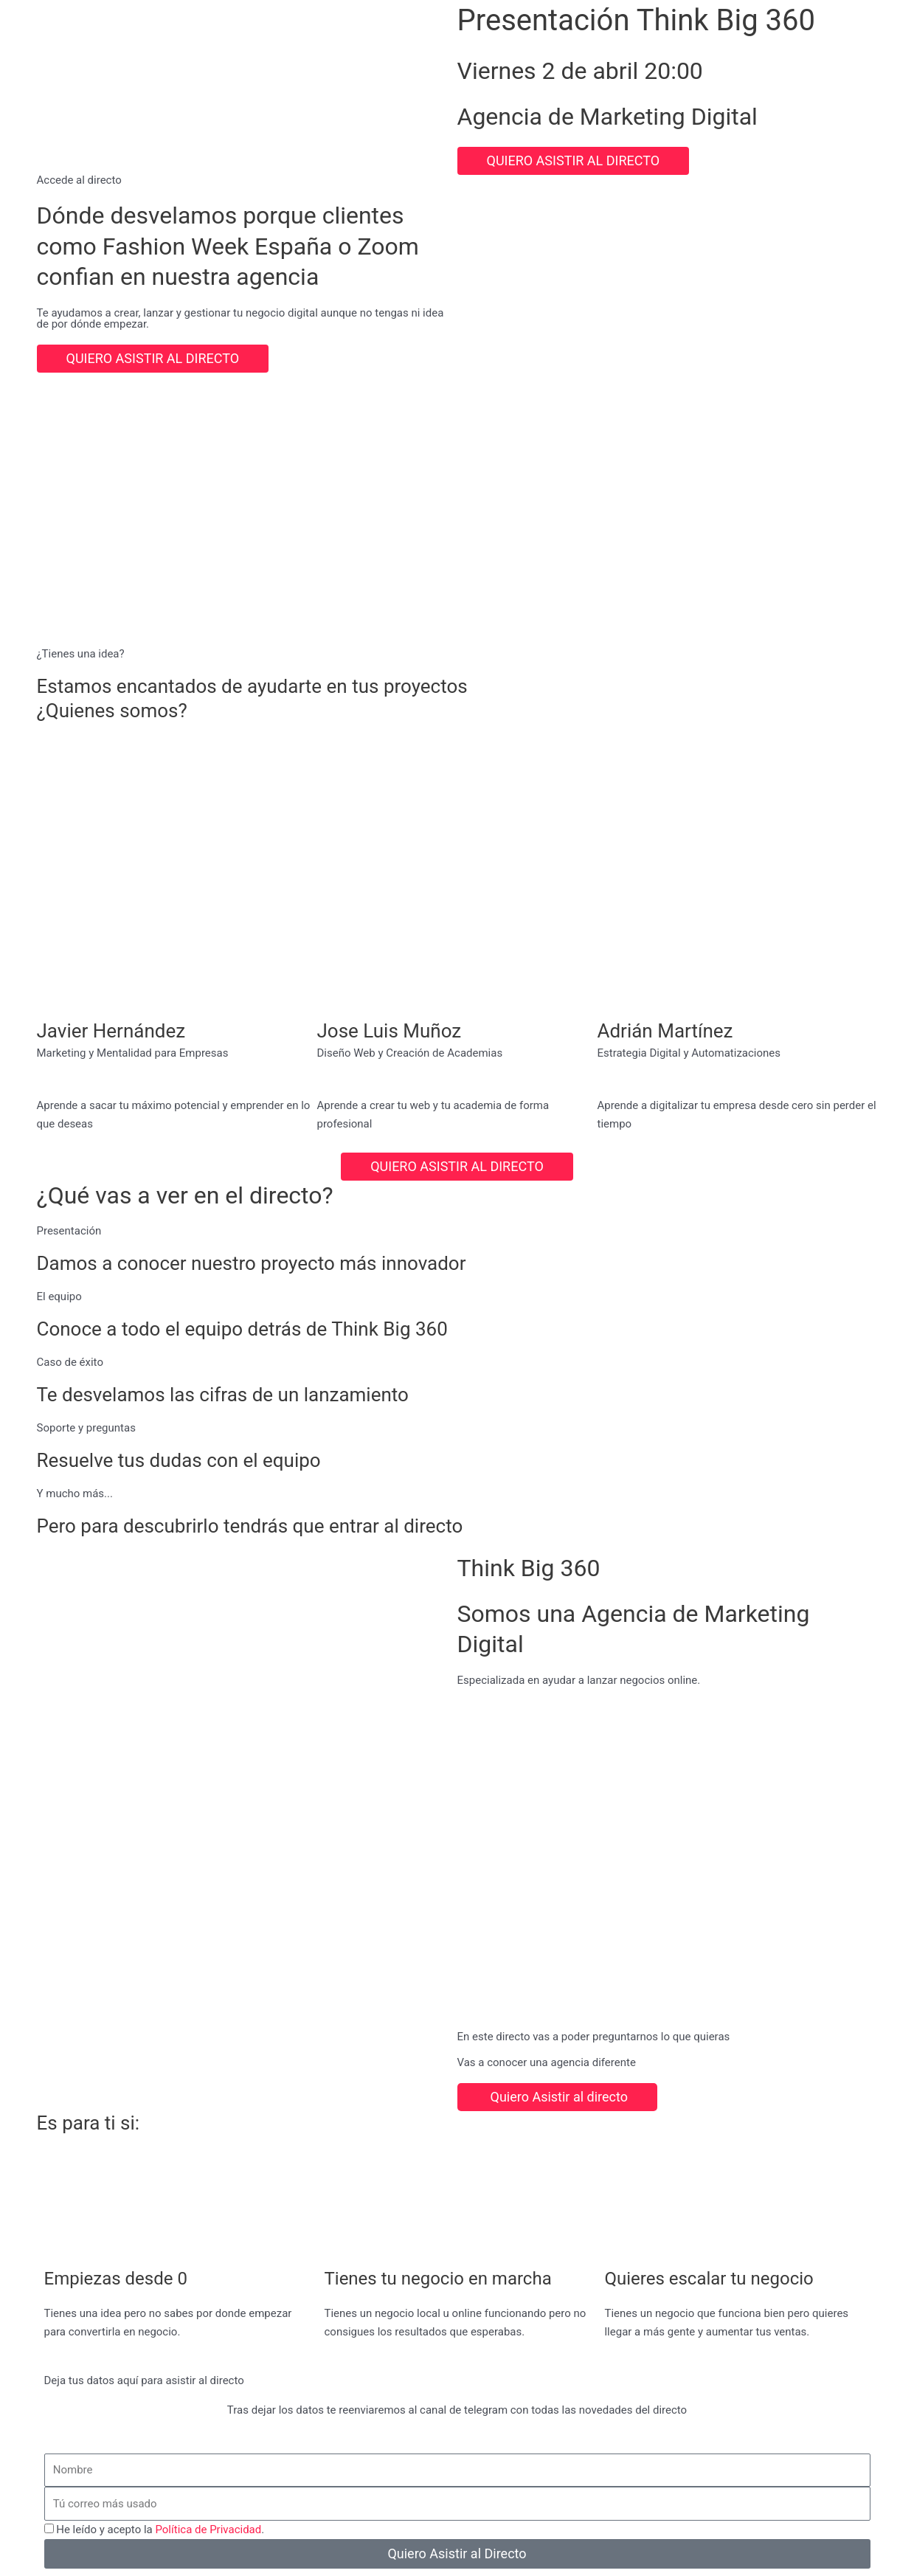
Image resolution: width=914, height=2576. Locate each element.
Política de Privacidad (208, 2529)
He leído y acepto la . (160, 2529)
